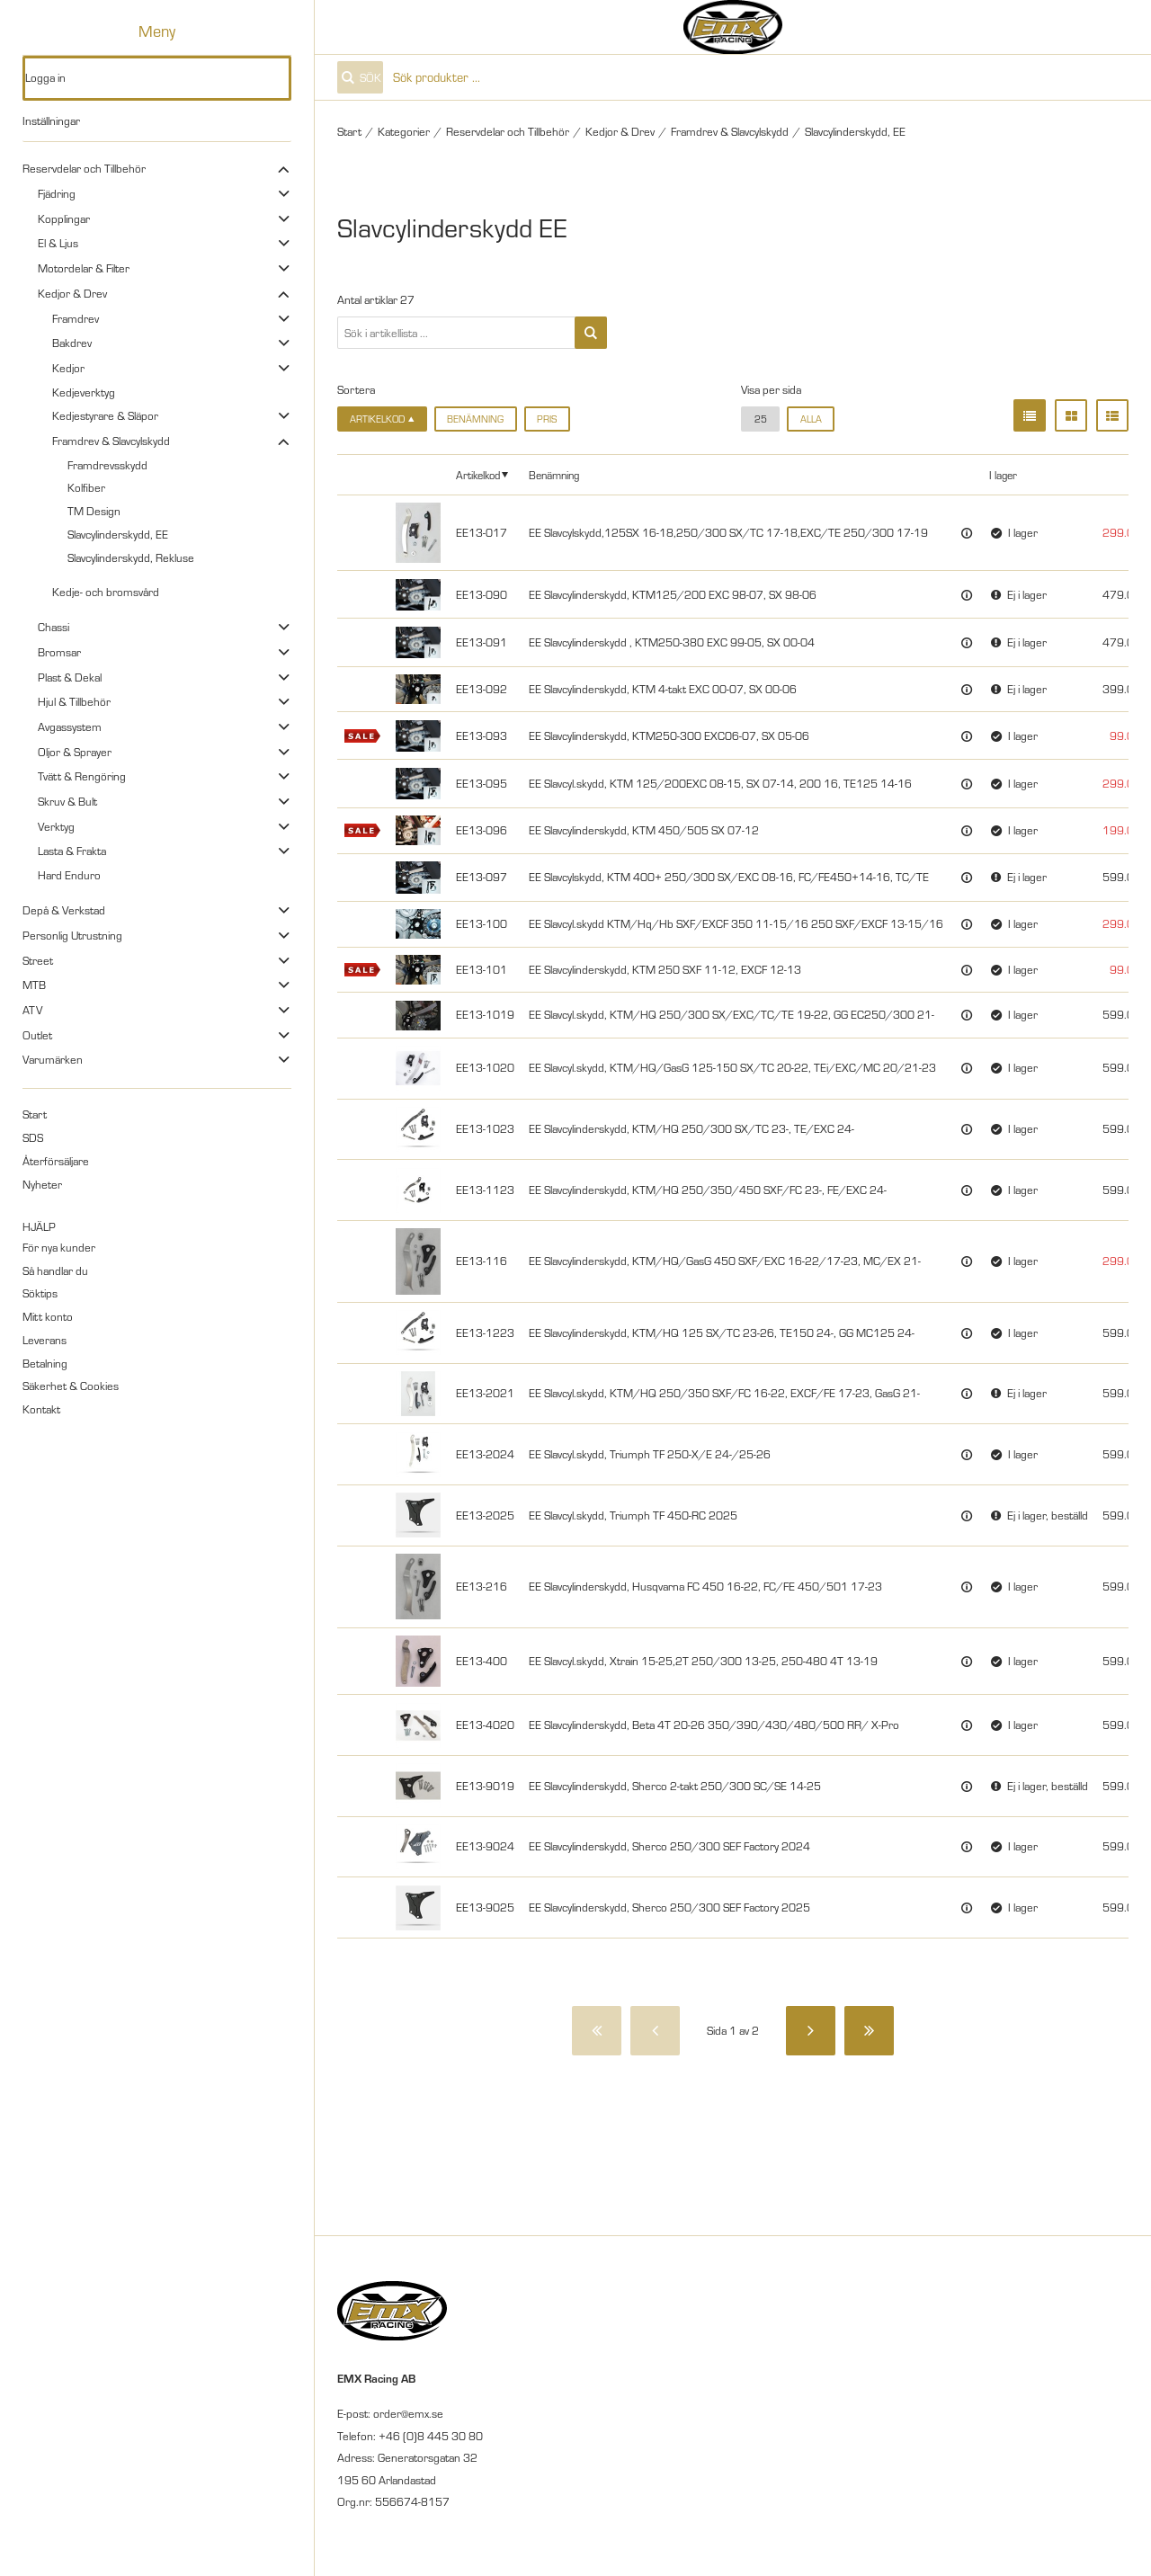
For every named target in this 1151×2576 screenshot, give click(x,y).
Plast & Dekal (70, 677)
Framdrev (75, 318)
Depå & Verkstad (63, 910)
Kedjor (68, 368)
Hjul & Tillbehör (74, 701)
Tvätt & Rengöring (82, 776)
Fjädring (57, 193)
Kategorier (404, 131)
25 (760, 419)
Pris (547, 419)
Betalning (44, 1363)
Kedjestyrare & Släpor (105, 415)
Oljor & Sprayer (75, 751)
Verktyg (56, 826)
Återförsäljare (55, 1161)
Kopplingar (64, 218)
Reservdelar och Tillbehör (84, 168)
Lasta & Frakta (72, 850)
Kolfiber (86, 487)
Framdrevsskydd (107, 465)
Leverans (44, 1340)
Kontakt (41, 1409)
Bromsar (59, 652)
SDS (32, 1137)
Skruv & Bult (67, 801)
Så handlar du (55, 1270)
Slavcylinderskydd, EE (117, 534)
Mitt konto (47, 1316)
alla (811, 419)
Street (37, 960)
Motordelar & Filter (83, 268)
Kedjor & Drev (72, 293)
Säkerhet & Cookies (70, 1385)
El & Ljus (58, 243)
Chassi (53, 626)
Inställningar (51, 120)
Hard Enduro (69, 875)
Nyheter (42, 1184)
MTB (34, 984)
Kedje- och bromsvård (105, 591)
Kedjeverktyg (83, 392)
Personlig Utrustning (72, 935)
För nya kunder (58, 1247)
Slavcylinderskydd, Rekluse (130, 557)
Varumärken (52, 1059)
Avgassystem (70, 726)
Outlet (37, 1035)
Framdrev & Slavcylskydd (111, 440)
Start (34, 1114)
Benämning (475, 419)
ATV (32, 1010)
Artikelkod (478, 475)
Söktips (40, 1293)
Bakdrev (72, 342)
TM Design (93, 511)
